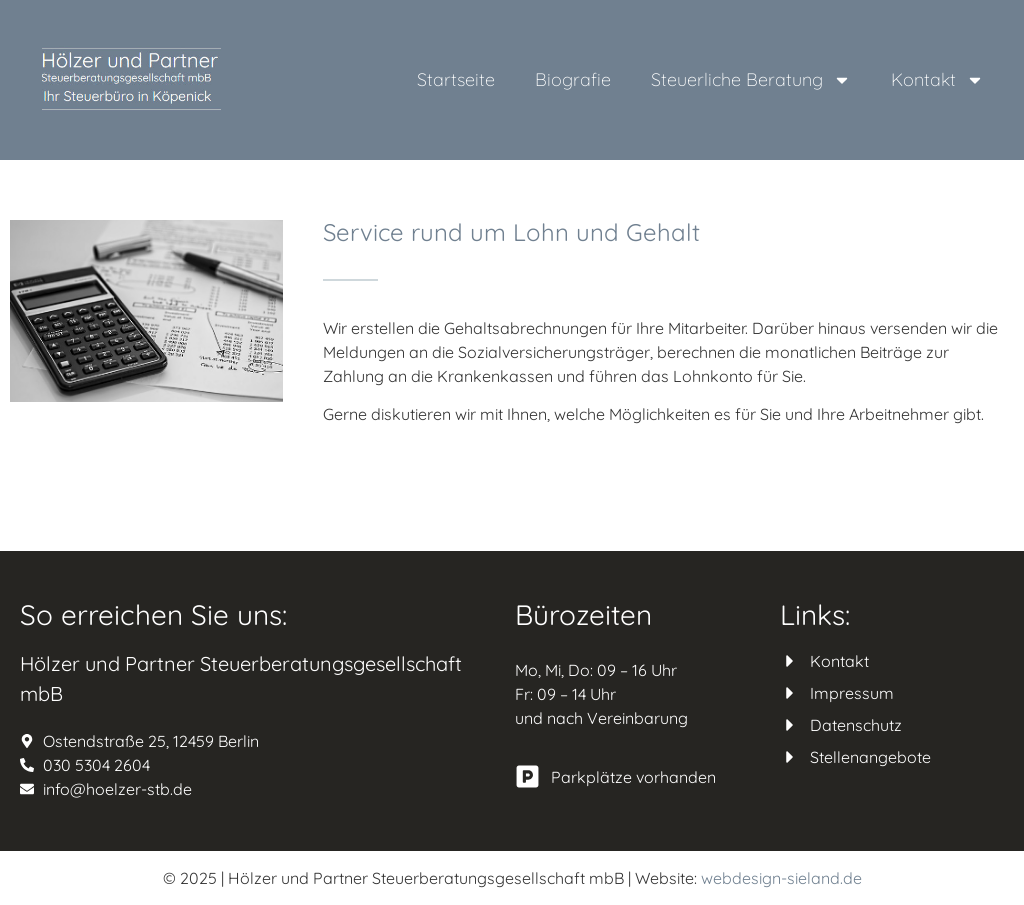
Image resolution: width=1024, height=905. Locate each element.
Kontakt (937, 80)
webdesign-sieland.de (781, 878)
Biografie (573, 79)
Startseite (456, 79)
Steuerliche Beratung (751, 80)
